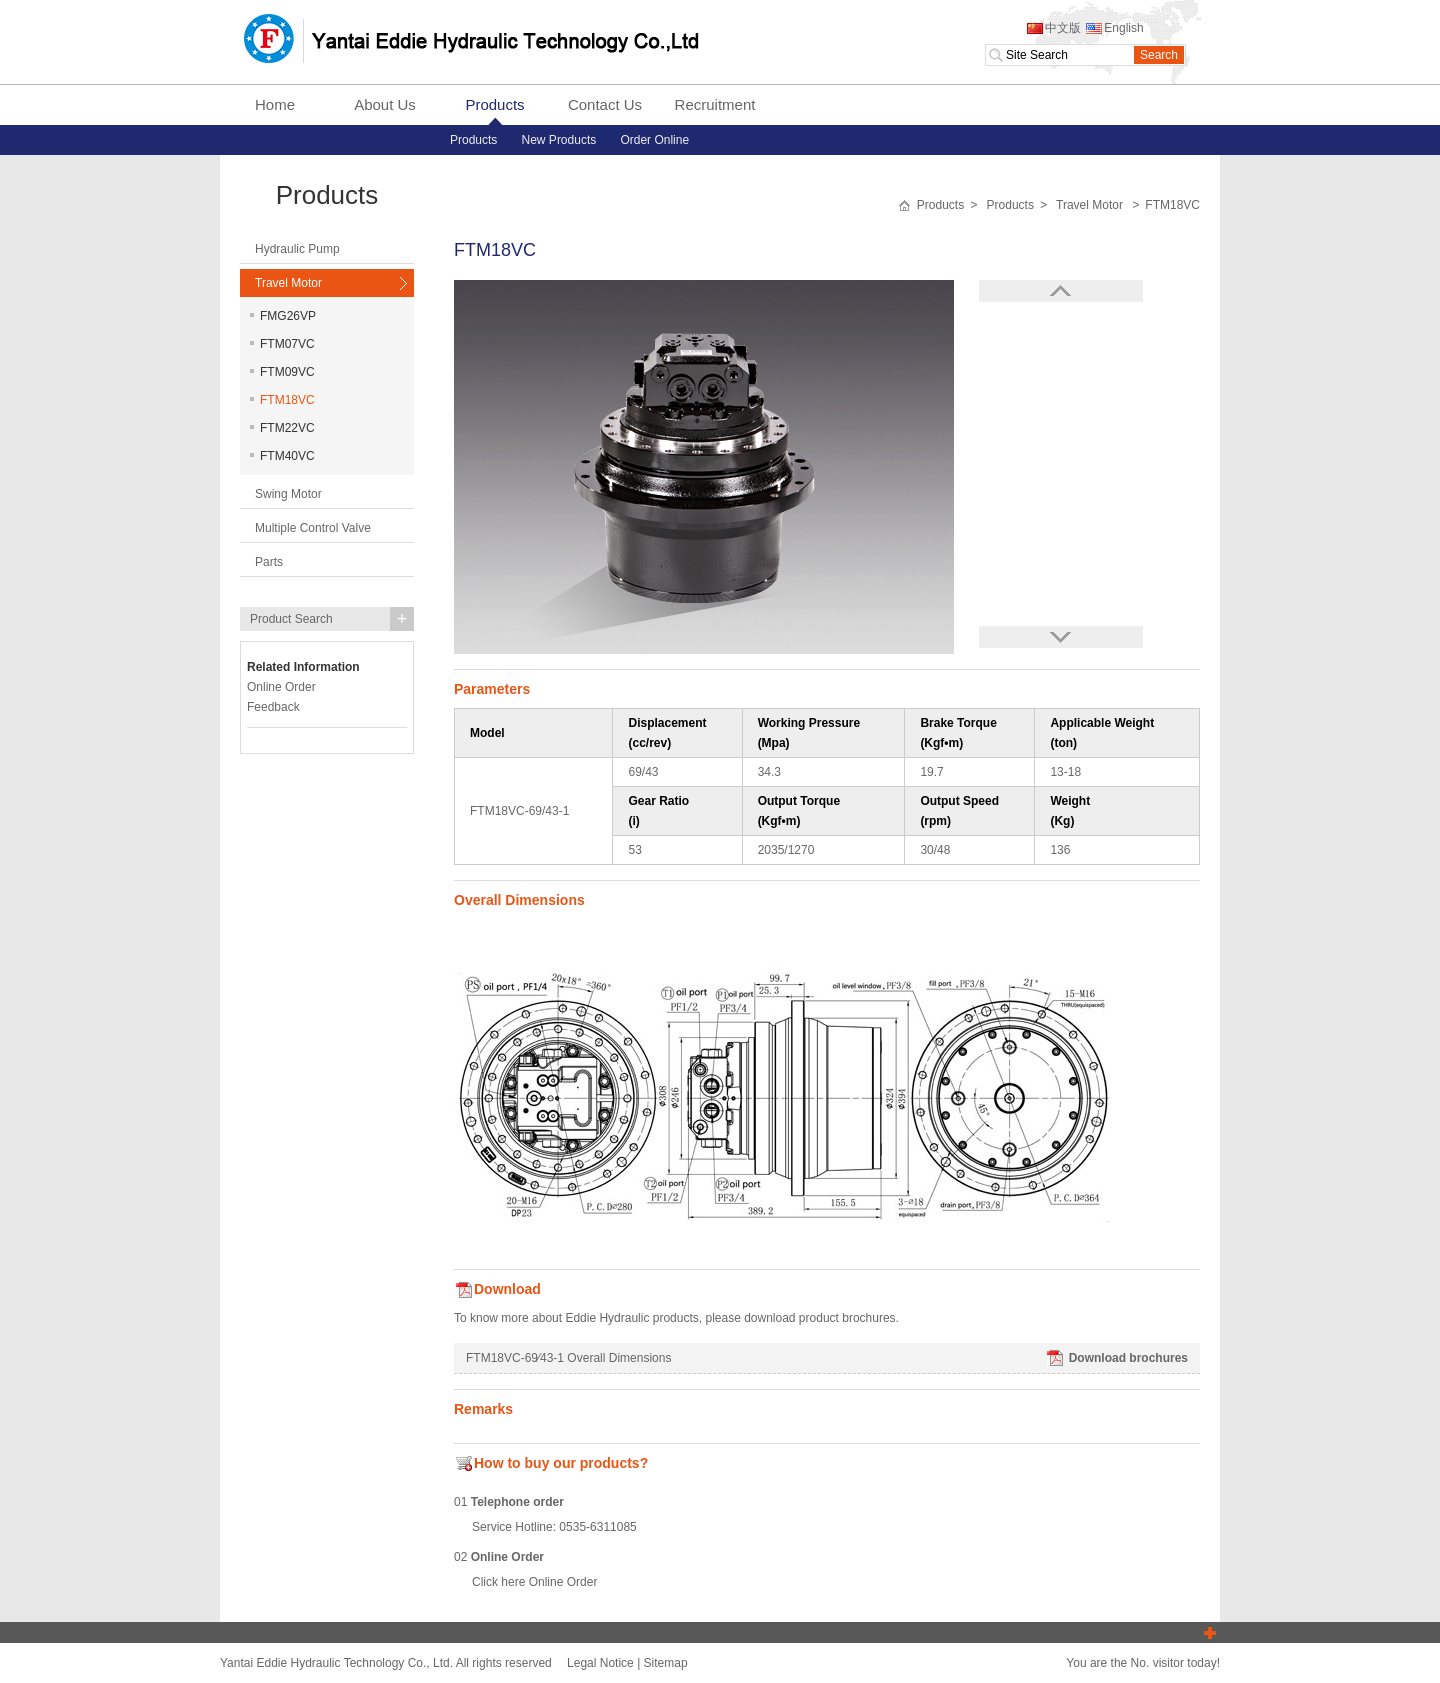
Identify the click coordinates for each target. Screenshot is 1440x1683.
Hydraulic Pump (297, 249)
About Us (385, 104)
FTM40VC (282, 456)
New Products (559, 140)
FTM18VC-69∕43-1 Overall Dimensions (568, 1358)
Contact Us (605, 104)
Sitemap (666, 1663)
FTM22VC (282, 428)
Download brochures (1116, 1358)
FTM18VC (282, 400)
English (1113, 28)
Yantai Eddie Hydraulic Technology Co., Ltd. (471, 40)
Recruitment (715, 104)
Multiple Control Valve (313, 528)
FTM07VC (282, 344)
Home (275, 104)
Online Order (563, 1582)
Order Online (654, 140)
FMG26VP (283, 316)
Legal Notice (600, 1663)
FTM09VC (282, 372)
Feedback (273, 707)
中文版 (1053, 28)
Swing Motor (288, 494)
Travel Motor (288, 283)
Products (494, 104)
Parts (269, 562)
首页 (904, 206)
